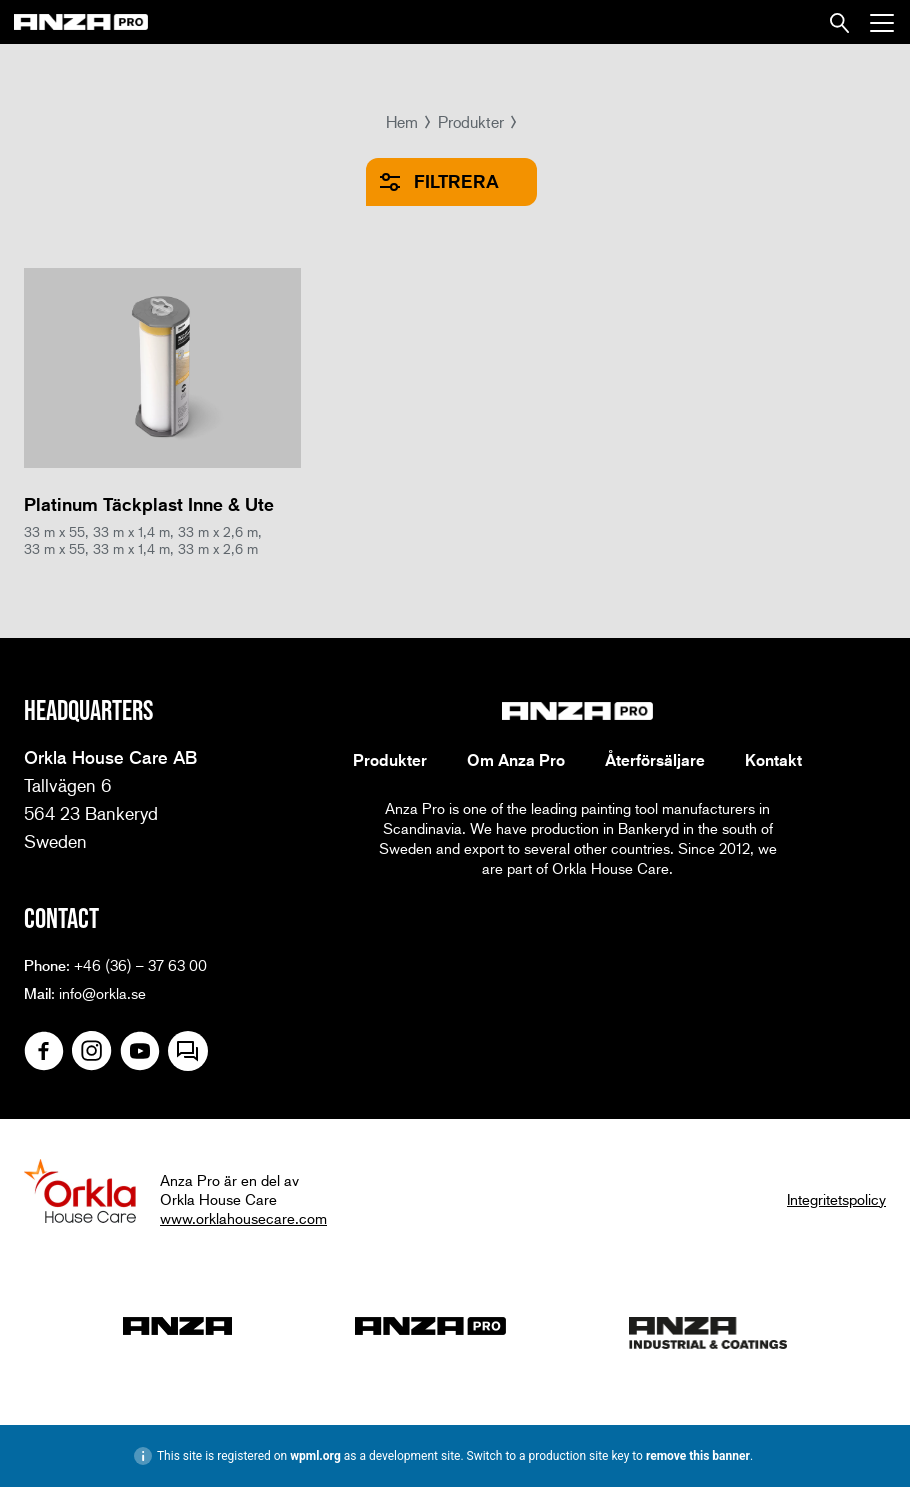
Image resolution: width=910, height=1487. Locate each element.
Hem (402, 121)
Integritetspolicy (836, 1199)
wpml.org (315, 1456)
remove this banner (698, 1456)
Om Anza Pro (516, 760)
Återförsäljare (655, 760)
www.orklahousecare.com (243, 1218)
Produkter (471, 121)
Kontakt (773, 760)
